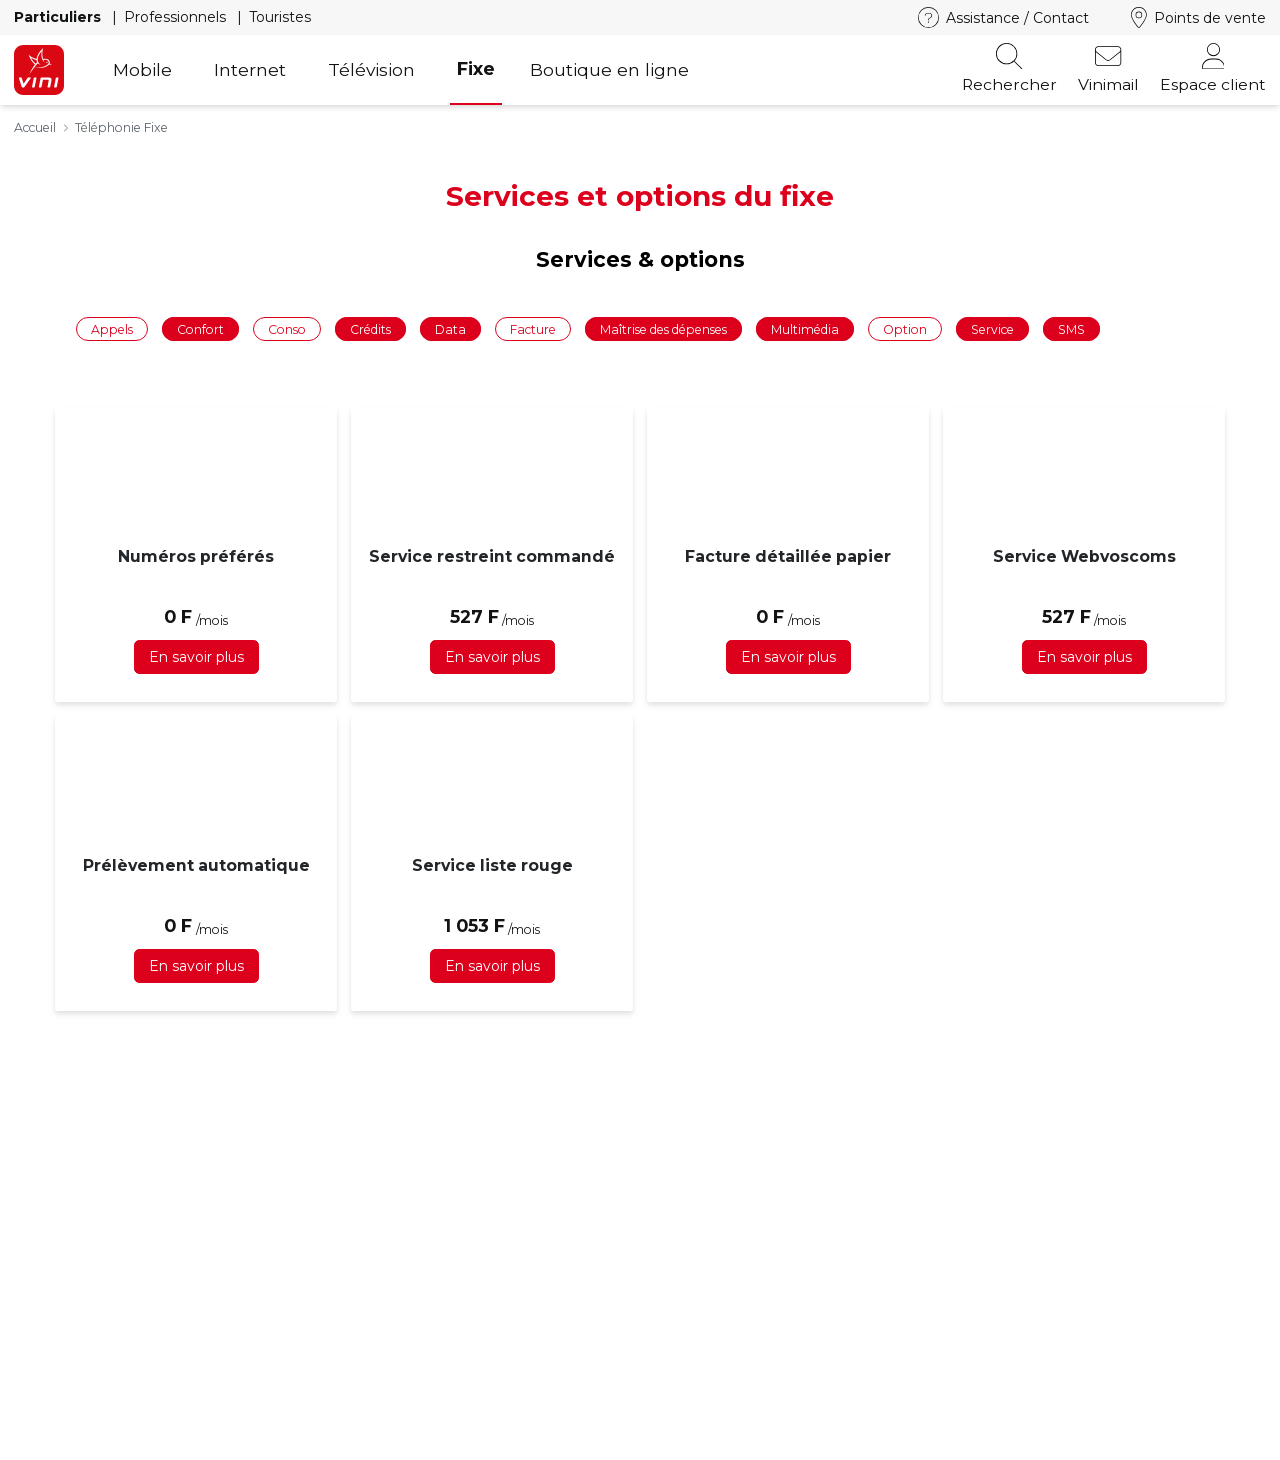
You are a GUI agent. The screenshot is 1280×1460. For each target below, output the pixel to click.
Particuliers (59, 17)
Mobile (142, 69)
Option (905, 328)
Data (450, 328)
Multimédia (805, 328)
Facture (533, 328)
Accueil (35, 127)
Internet (250, 69)
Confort (200, 328)
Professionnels (177, 17)
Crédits (370, 328)
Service (992, 328)
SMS (1071, 328)
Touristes (280, 17)
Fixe (476, 68)
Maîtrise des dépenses (663, 328)
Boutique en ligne (609, 69)
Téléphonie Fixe (121, 127)
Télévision (371, 69)
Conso (287, 328)
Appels (112, 328)
